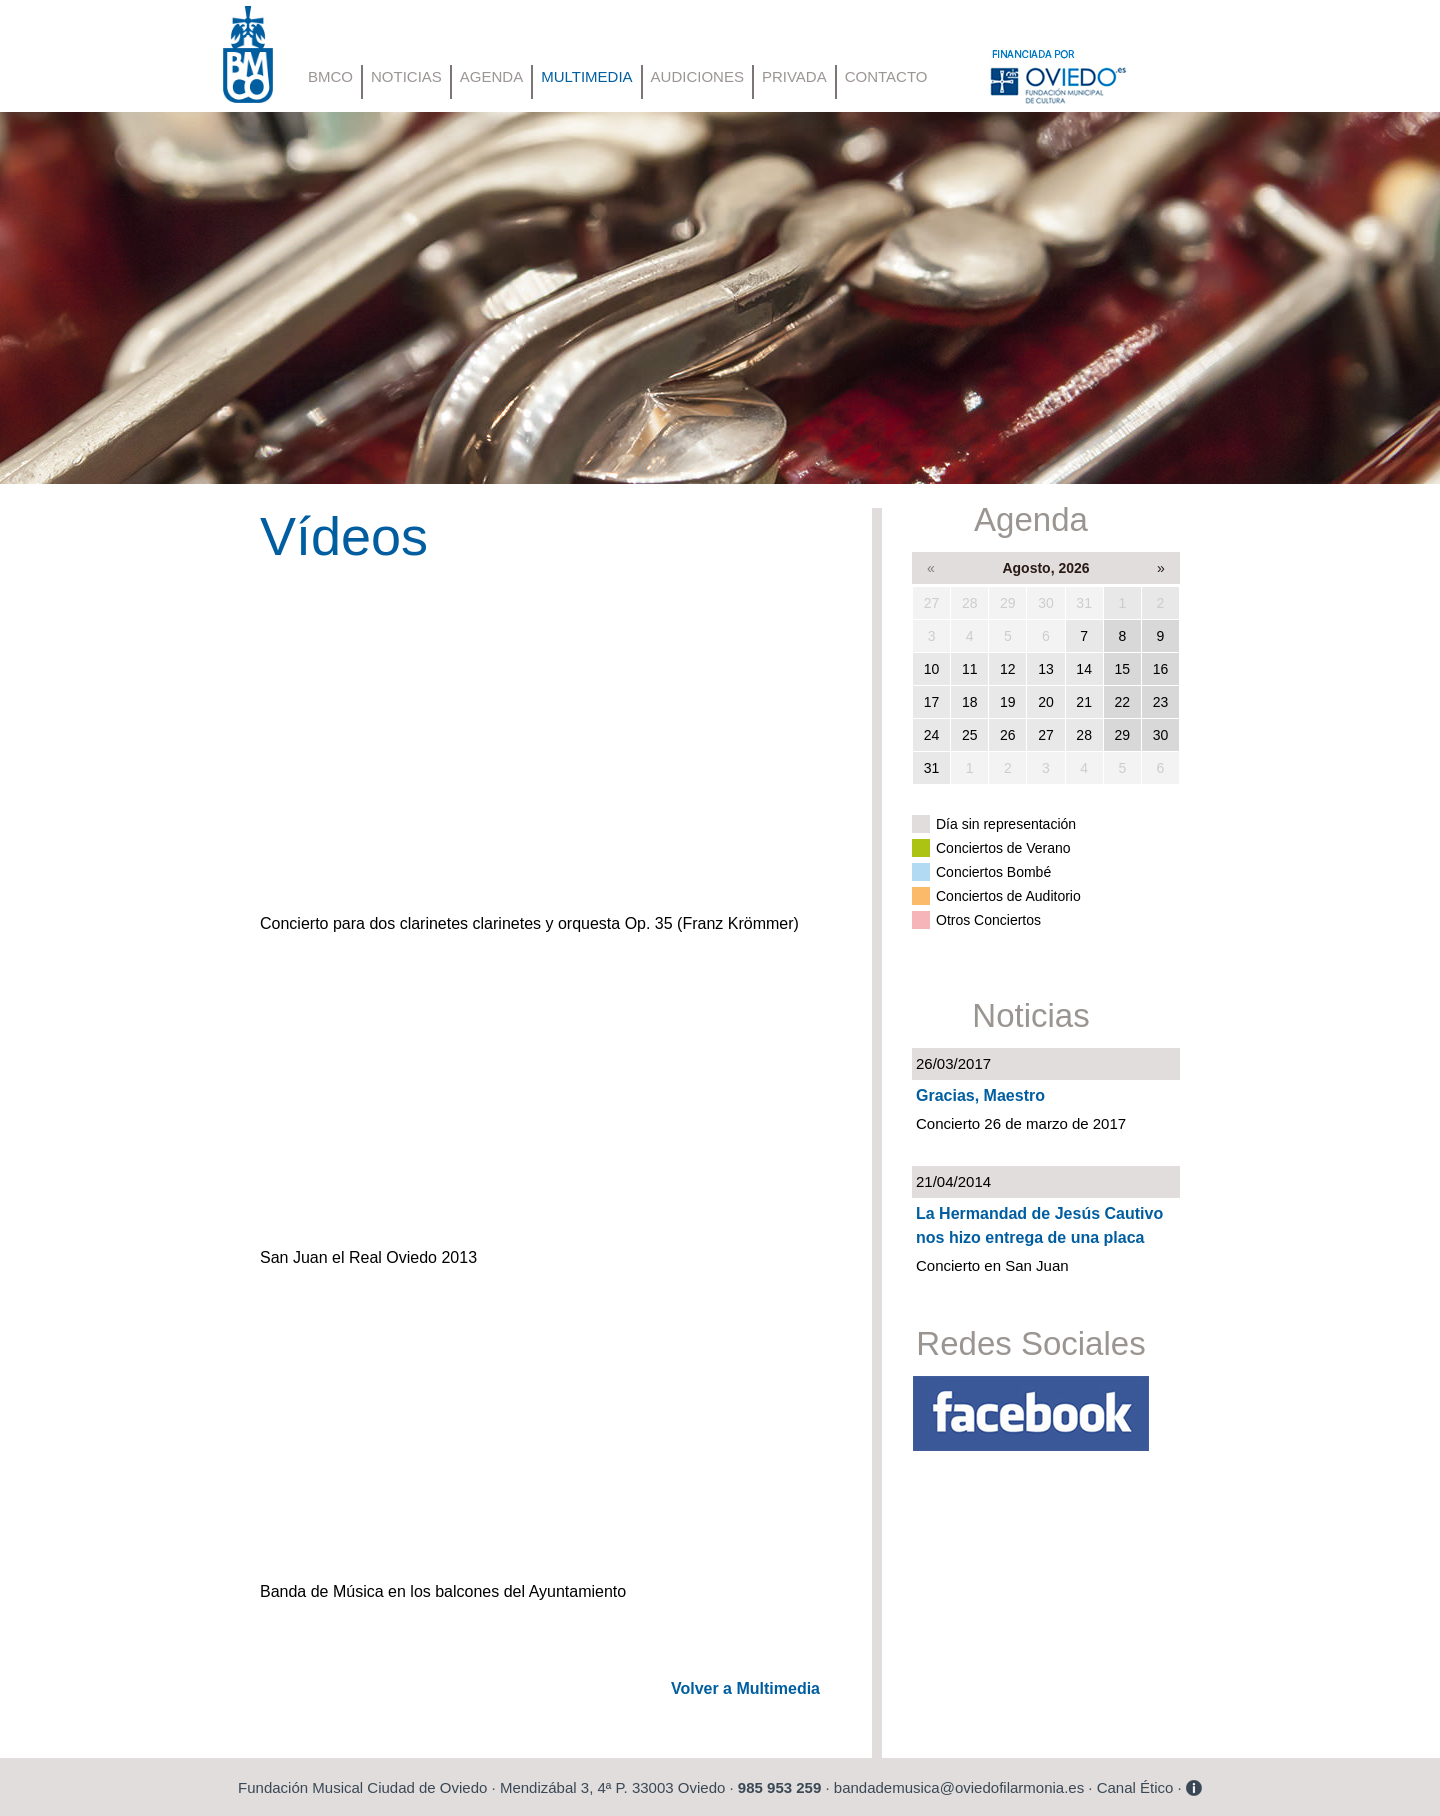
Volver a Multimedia (745, 1688)
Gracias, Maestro (980, 1095)
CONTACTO (886, 76)
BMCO (330, 76)
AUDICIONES (697, 76)
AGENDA (491, 76)
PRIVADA (794, 76)
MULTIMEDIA (586, 76)
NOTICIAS (406, 76)
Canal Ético (1135, 1787)
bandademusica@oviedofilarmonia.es (959, 1787)
